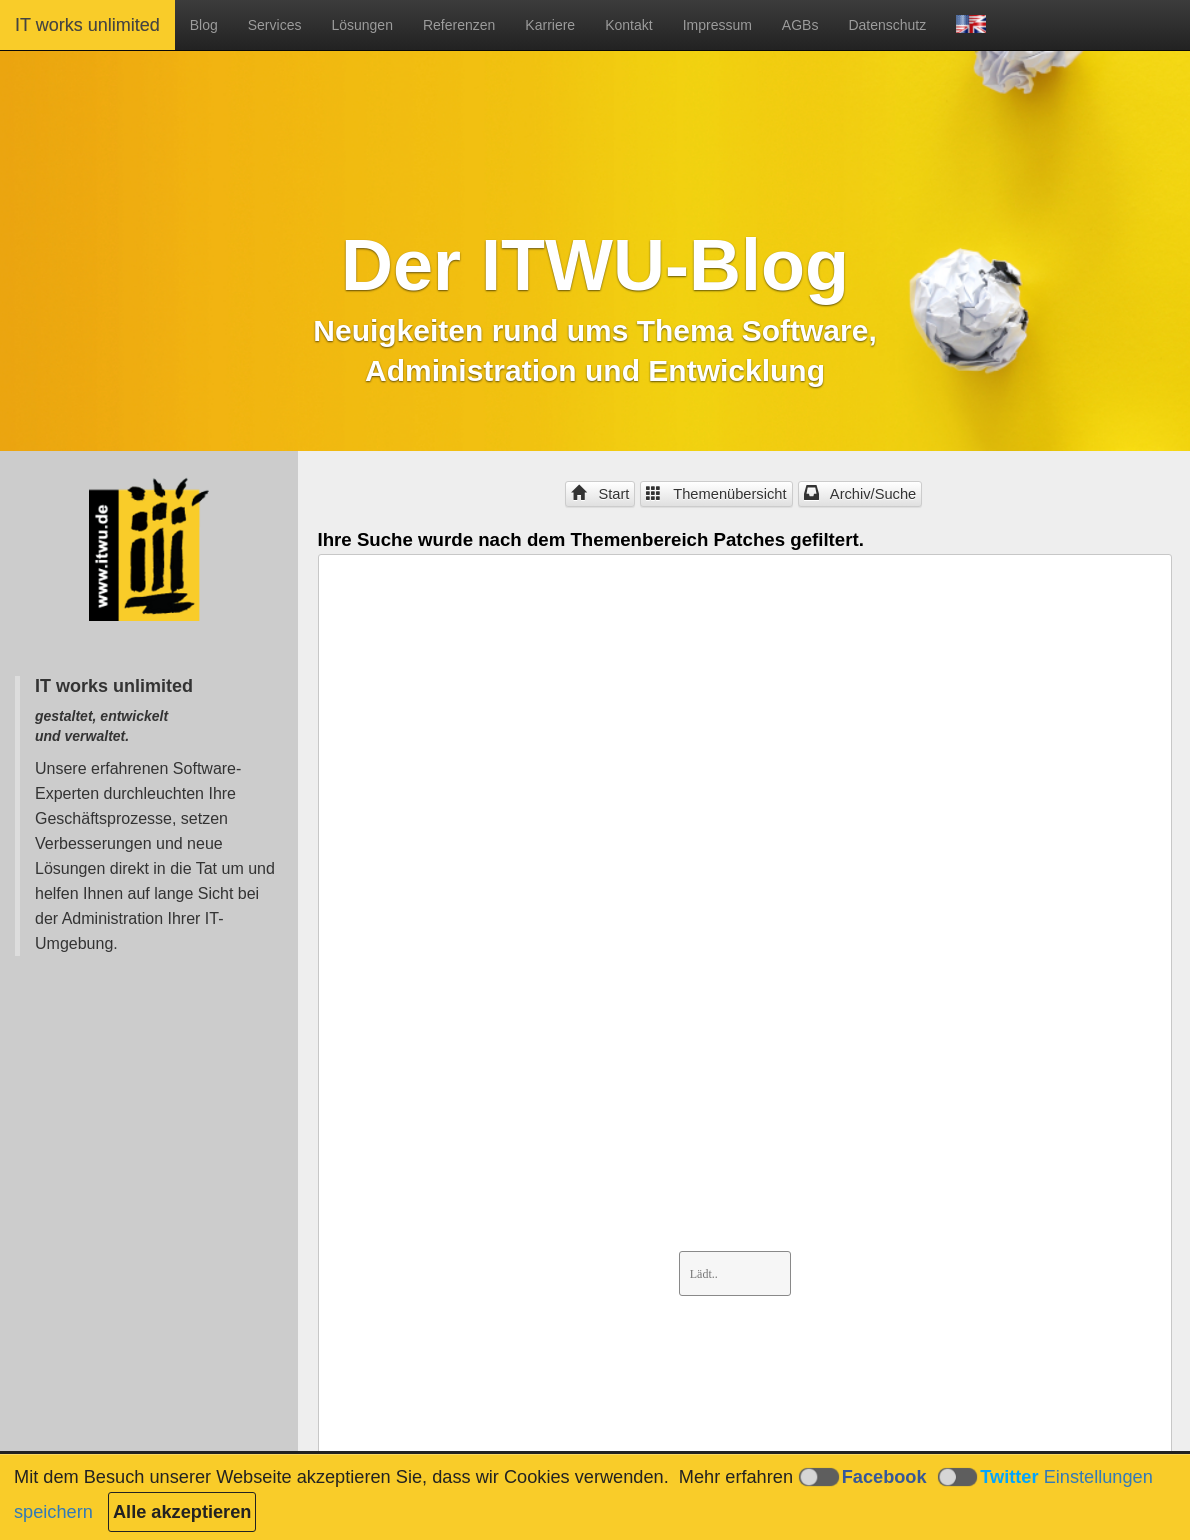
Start (600, 494)
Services (275, 25)
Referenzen (459, 25)
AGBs (800, 25)
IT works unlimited (87, 25)
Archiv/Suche (860, 494)
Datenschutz (887, 25)
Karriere (550, 25)
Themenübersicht (716, 494)
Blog (204, 25)
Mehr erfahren (736, 1477)
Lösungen (362, 25)
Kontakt (628, 25)
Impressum (717, 25)
